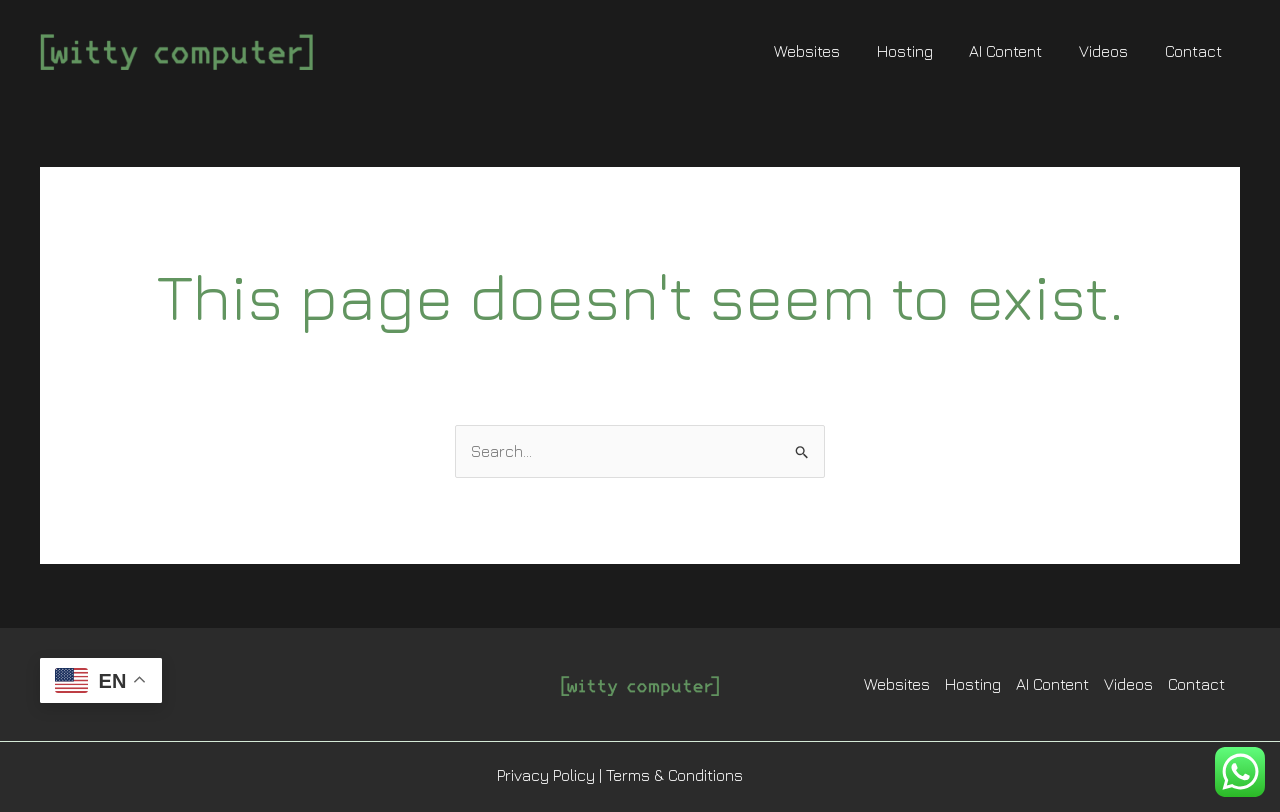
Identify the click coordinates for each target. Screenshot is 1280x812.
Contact (1195, 51)
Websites (828, 51)
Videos (1110, 51)
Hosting (921, 51)
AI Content (1017, 51)
